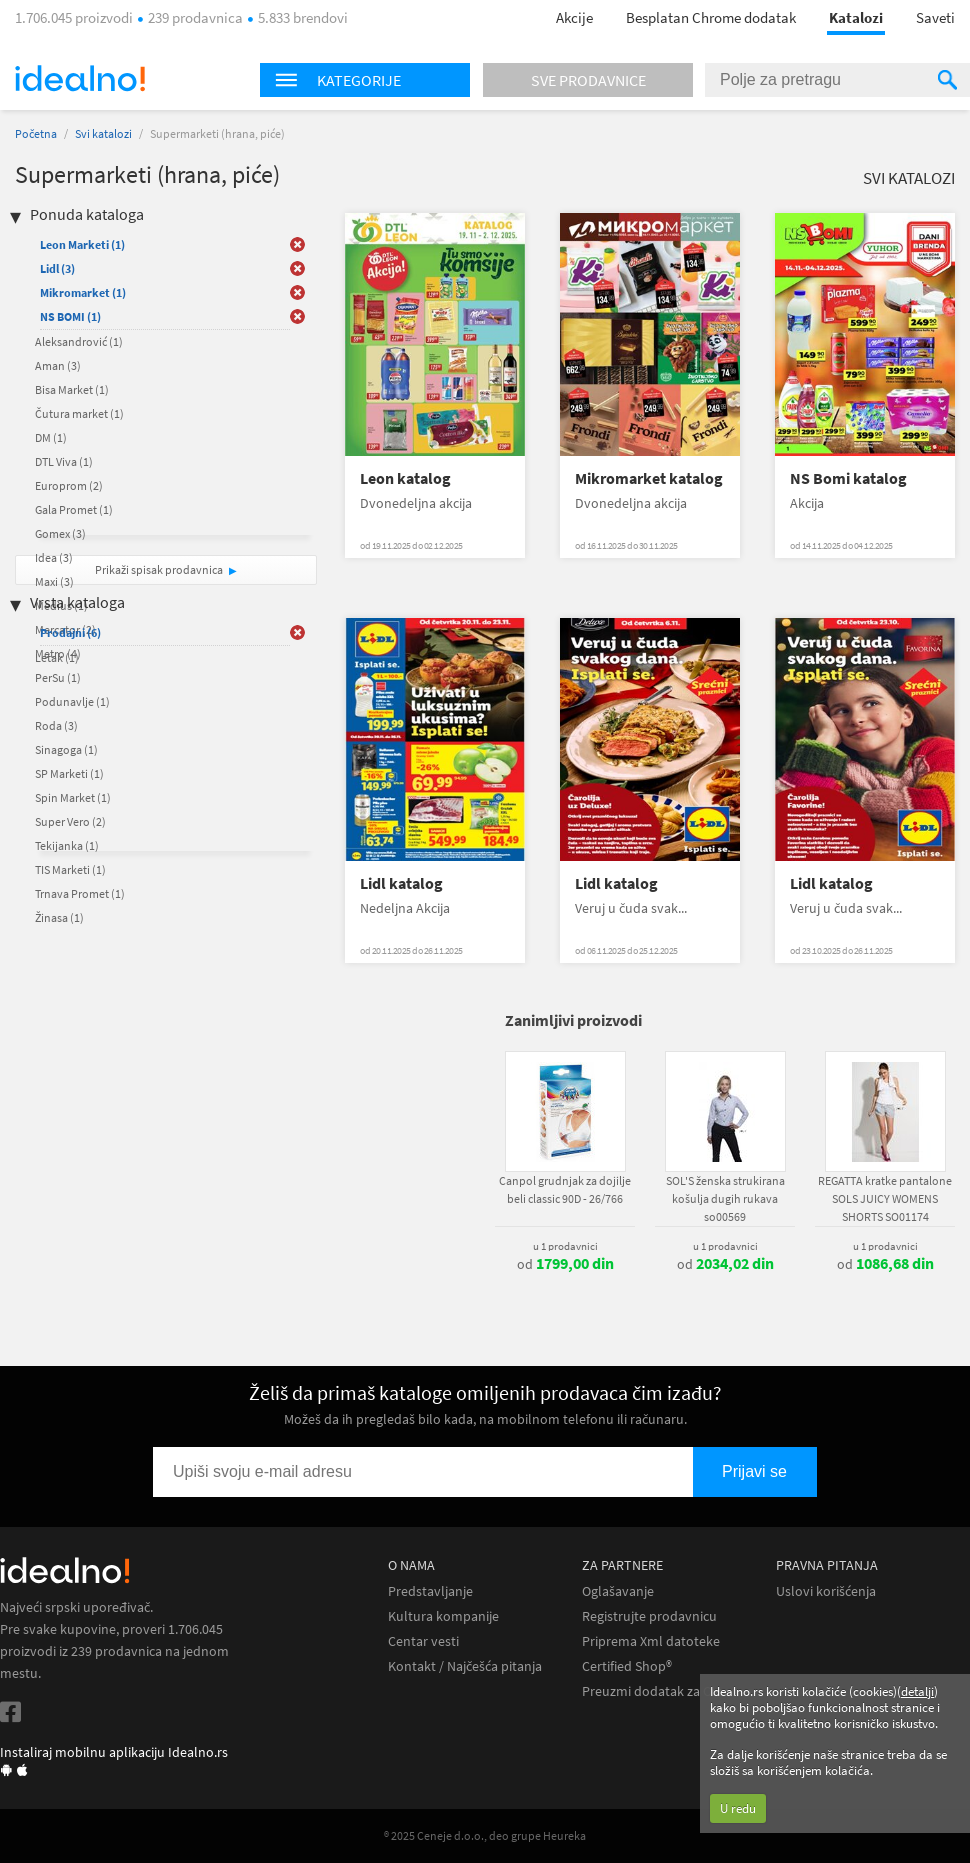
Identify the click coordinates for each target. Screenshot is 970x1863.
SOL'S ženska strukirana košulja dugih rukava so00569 (725, 1198)
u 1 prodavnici (565, 1246)
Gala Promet (74, 509)
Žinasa (59, 917)
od (565, 1264)
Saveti (935, 17)
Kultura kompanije (443, 1616)
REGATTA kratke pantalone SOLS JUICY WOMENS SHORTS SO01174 (885, 1198)
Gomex (60, 533)
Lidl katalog (401, 883)
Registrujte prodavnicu (649, 1616)
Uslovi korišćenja (826, 1591)
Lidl (57, 268)
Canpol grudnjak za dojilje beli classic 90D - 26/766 (565, 1189)
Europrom (69, 485)
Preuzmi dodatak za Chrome (666, 1691)
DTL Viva (64, 461)
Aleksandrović (79, 341)
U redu (738, 1808)
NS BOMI (70, 316)
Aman (58, 365)
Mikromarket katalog (649, 478)
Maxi (54, 581)
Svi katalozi (103, 133)
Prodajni (70, 632)
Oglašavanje (618, 1591)
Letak (57, 657)
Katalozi (856, 17)
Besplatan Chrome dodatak (711, 17)
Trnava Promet (80, 893)
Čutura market (79, 413)
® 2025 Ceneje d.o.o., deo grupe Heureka (485, 1835)
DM (51, 437)
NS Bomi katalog (848, 478)
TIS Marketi (70, 869)
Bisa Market (72, 389)
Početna (36, 133)
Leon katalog (405, 478)
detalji (917, 1691)
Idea (54, 557)
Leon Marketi (82, 244)
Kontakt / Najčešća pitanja (465, 1666)
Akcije (574, 17)
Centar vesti (423, 1641)
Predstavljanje (430, 1591)
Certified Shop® (627, 1666)
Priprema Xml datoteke (651, 1641)
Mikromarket (83, 292)
